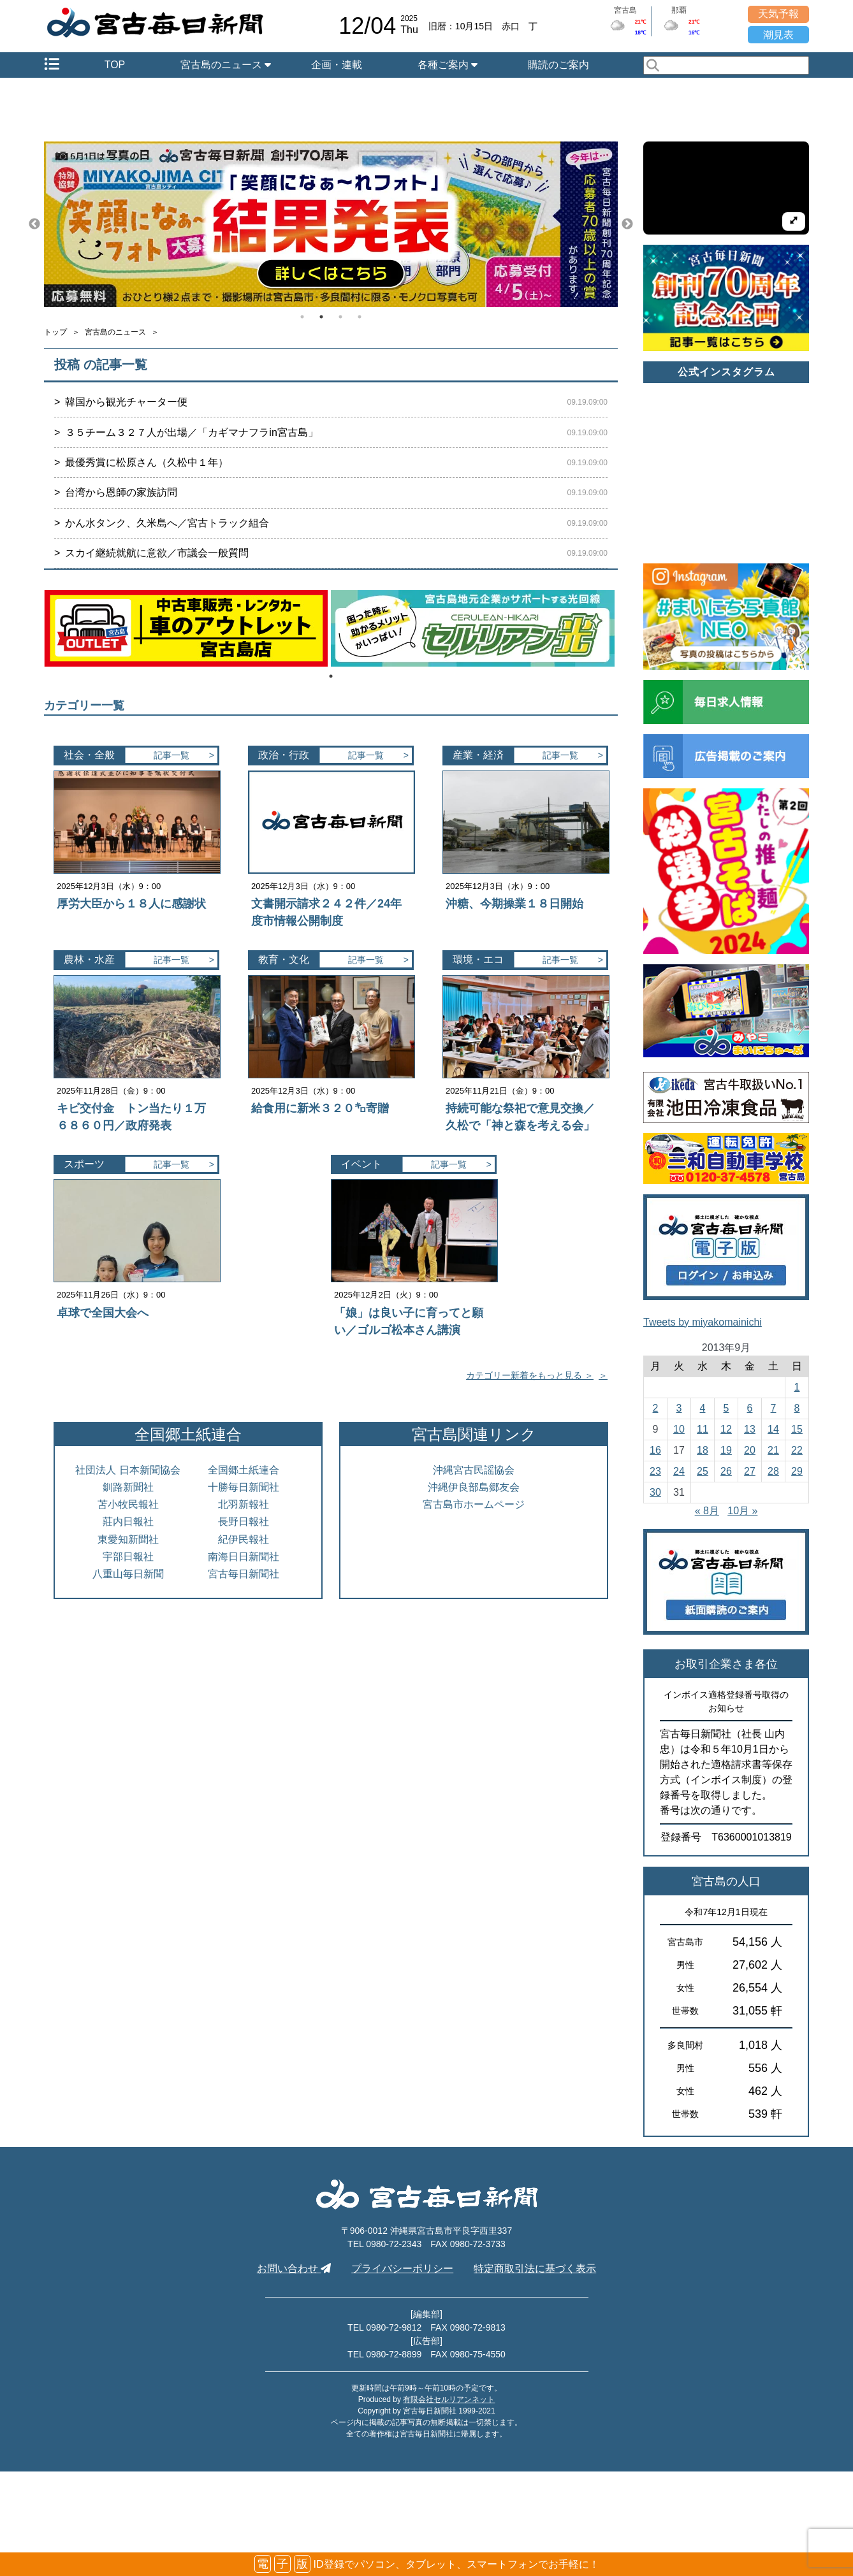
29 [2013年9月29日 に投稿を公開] (797, 1471)
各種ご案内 (448, 64)
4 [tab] (359, 316)
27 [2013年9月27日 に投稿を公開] (749, 1471)
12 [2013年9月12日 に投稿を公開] (726, 1429)
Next (627, 224)
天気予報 (778, 13)
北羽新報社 (243, 1504)
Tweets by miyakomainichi (702, 1322)
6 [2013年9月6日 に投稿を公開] (750, 1408)
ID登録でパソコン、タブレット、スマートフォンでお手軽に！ (426, 2564)
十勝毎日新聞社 (243, 1487)
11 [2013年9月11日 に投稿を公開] (702, 1429)
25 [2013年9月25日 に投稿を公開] (702, 1471)
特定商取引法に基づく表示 (535, 2268)
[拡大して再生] (793, 221)
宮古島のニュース (225, 64)
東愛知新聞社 (128, 1539)
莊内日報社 (128, 1521)
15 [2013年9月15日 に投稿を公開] (797, 1429)
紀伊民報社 (243, 1539)
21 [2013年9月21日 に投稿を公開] (773, 1450)
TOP (115, 64)
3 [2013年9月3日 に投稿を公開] (679, 1408)
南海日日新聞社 (243, 1556)
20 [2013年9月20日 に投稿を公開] (749, 1450)
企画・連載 (336, 64)
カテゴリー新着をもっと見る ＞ (530, 1375)
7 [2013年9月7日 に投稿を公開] (773, 1408)
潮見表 (778, 34)
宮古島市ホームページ (474, 1504)
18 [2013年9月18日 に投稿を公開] (702, 1450)
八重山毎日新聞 (128, 1573)
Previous (34, 224)
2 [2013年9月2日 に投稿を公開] (656, 1408)
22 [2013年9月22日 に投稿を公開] (797, 1450)
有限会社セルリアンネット (449, 2399)
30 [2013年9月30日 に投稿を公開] (655, 1492)
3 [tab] (340, 316)
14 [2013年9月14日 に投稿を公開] (773, 1429)
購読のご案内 (558, 64)
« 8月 (707, 1510)
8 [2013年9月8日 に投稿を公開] (797, 1408)
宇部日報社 (128, 1556)
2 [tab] (321, 316)
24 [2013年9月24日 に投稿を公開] (679, 1471)
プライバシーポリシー (402, 2268)
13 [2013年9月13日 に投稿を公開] (749, 1429)
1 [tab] (302, 316)
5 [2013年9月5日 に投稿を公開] (726, 1408)
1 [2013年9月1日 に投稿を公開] (797, 1387)
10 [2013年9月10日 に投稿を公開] (679, 1429)
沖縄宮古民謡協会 (473, 1470)
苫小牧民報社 (128, 1504)
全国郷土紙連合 (243, 1470)
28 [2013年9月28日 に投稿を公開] (773, 1471)
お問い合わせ (294, 2268)
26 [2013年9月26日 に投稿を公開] (726, 1471)
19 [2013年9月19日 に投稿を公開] (726, 1450)
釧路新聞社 (128, 1487)
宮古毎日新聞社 (243, 1573)
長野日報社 (243, 1521)
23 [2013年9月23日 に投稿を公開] (655, 1471)
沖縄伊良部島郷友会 (474, 1487)
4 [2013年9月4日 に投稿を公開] (703, 1408)
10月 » (742, 1510)
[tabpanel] (331, 224)
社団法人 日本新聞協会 (127, 1470)
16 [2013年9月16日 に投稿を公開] (655, 1450)
